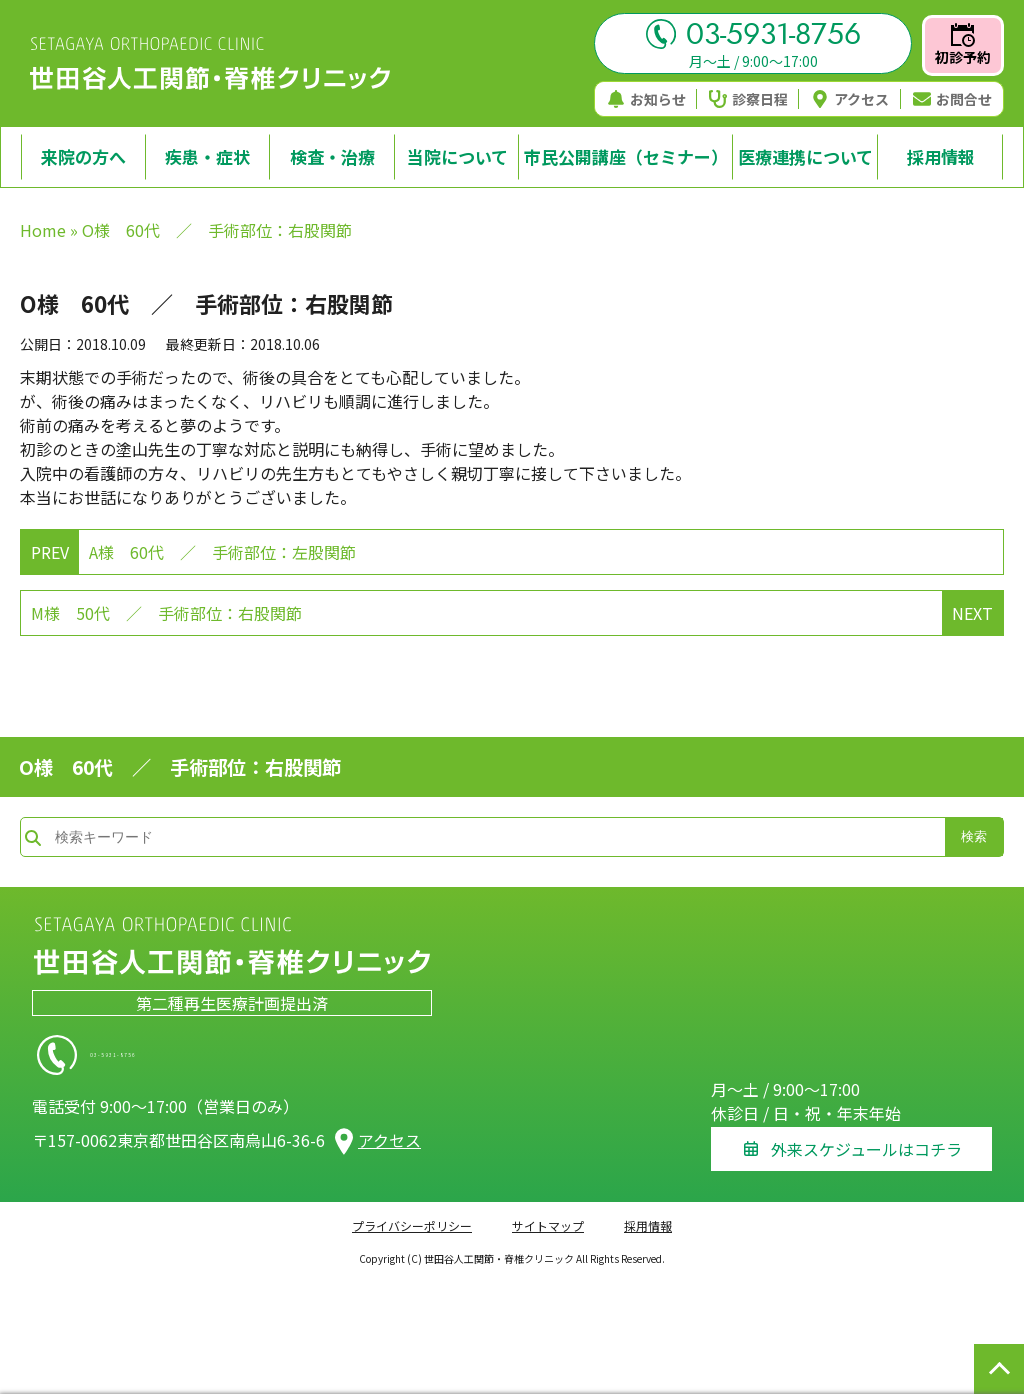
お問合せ (952, 99)
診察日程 (748, 99)
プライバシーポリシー (412, 1213)
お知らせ (646, 99)
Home (43, 230)
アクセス (850, 99)
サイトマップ (548, 1213)
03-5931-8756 (753, 34)
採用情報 (648, 1213)
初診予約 (963, 45)
